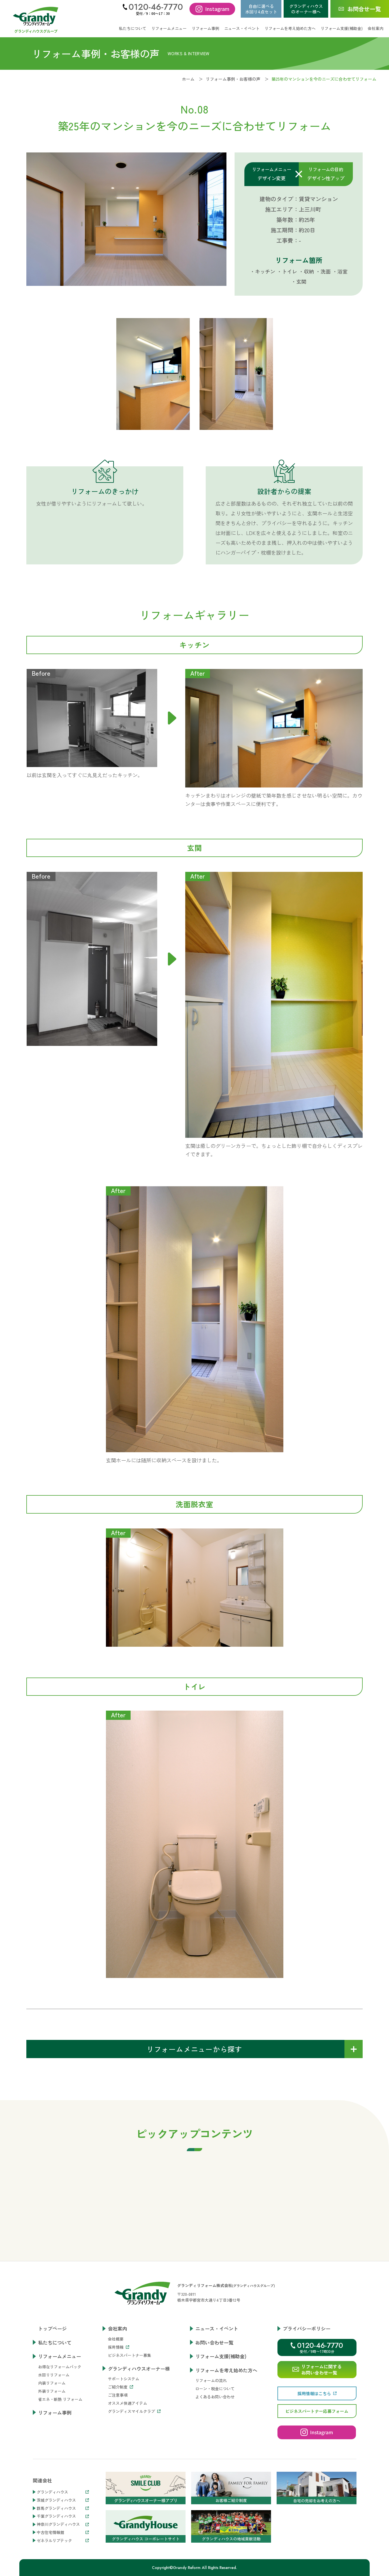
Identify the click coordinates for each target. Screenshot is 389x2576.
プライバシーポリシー (306, 2328)
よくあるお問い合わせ (215, 2396)
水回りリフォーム (54, 2375)
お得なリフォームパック (59, 2366)
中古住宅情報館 (63, 2532)
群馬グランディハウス (63, 2508)
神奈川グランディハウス (63, 2524)
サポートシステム (123, 2379)
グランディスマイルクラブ (134, 2411)
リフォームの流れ (211, 2380)
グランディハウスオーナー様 (139, 2368)
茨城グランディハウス (63, 2500)
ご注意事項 (118, 2395)
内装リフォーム (52, 2383)
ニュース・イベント (242, 28)
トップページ (52, 2328)
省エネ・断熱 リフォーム (60, 2399)
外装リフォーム (52, 2391)
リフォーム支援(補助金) (342, 28)
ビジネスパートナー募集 (129, 2355)
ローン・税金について (215, 2388)
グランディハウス (63, 2492)
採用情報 (118, 2347)
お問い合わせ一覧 (214, 2342)
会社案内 (117, 2328)
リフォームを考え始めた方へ (226, 2370)
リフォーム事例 (205, 28)
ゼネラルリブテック (63, 2540)
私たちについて (132, 28)
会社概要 (116, 2339)
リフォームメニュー (59, 2356)
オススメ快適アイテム (127, 2403)
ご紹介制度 (120, 2387)
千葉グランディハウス (63, 2516)
